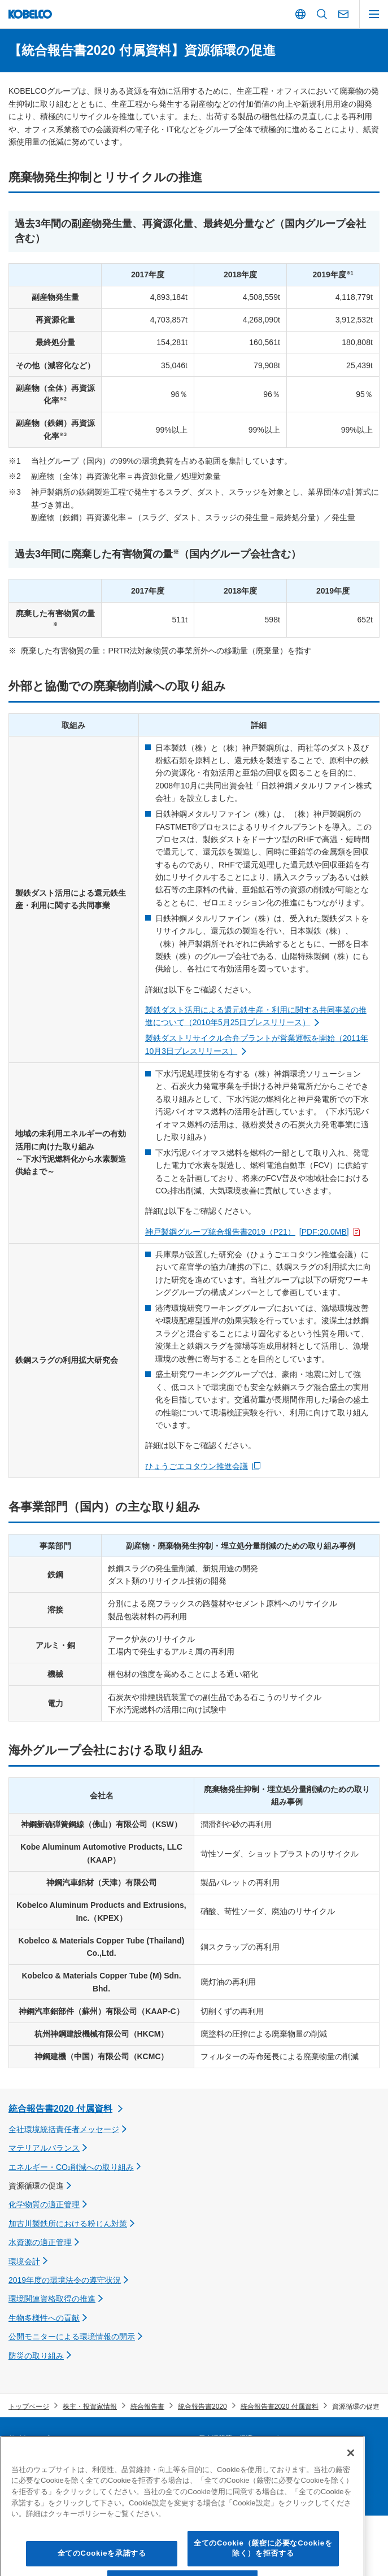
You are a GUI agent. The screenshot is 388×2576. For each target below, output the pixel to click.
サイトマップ (28, 2438)
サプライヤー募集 (35, 2457)
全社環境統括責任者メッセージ (63, 2129)
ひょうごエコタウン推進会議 (196, 1466)
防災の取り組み (36, 2355)
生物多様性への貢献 (44, 2317)
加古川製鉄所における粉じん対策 (67, 2223)
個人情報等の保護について (239, 2438)
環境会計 (24, 2261)
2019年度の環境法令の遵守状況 (64, 2280)
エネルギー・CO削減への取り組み (71, 2167)
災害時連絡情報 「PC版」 (237, 2457)
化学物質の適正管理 (44, 2204)
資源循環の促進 (36, 2185)
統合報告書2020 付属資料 (60, 2108)
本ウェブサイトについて (45, 2476)
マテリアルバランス (44, 2147)
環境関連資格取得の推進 (51, 2298)
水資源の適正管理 (40, 2242)
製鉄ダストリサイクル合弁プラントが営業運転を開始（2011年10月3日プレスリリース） (256, 1044)
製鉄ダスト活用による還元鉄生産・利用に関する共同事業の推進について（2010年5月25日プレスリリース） (256, 1016)
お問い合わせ (218, 2476)
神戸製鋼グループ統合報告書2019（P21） (247, 1231)
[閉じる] (350, 2497)
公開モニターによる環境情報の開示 (71, 2336)
